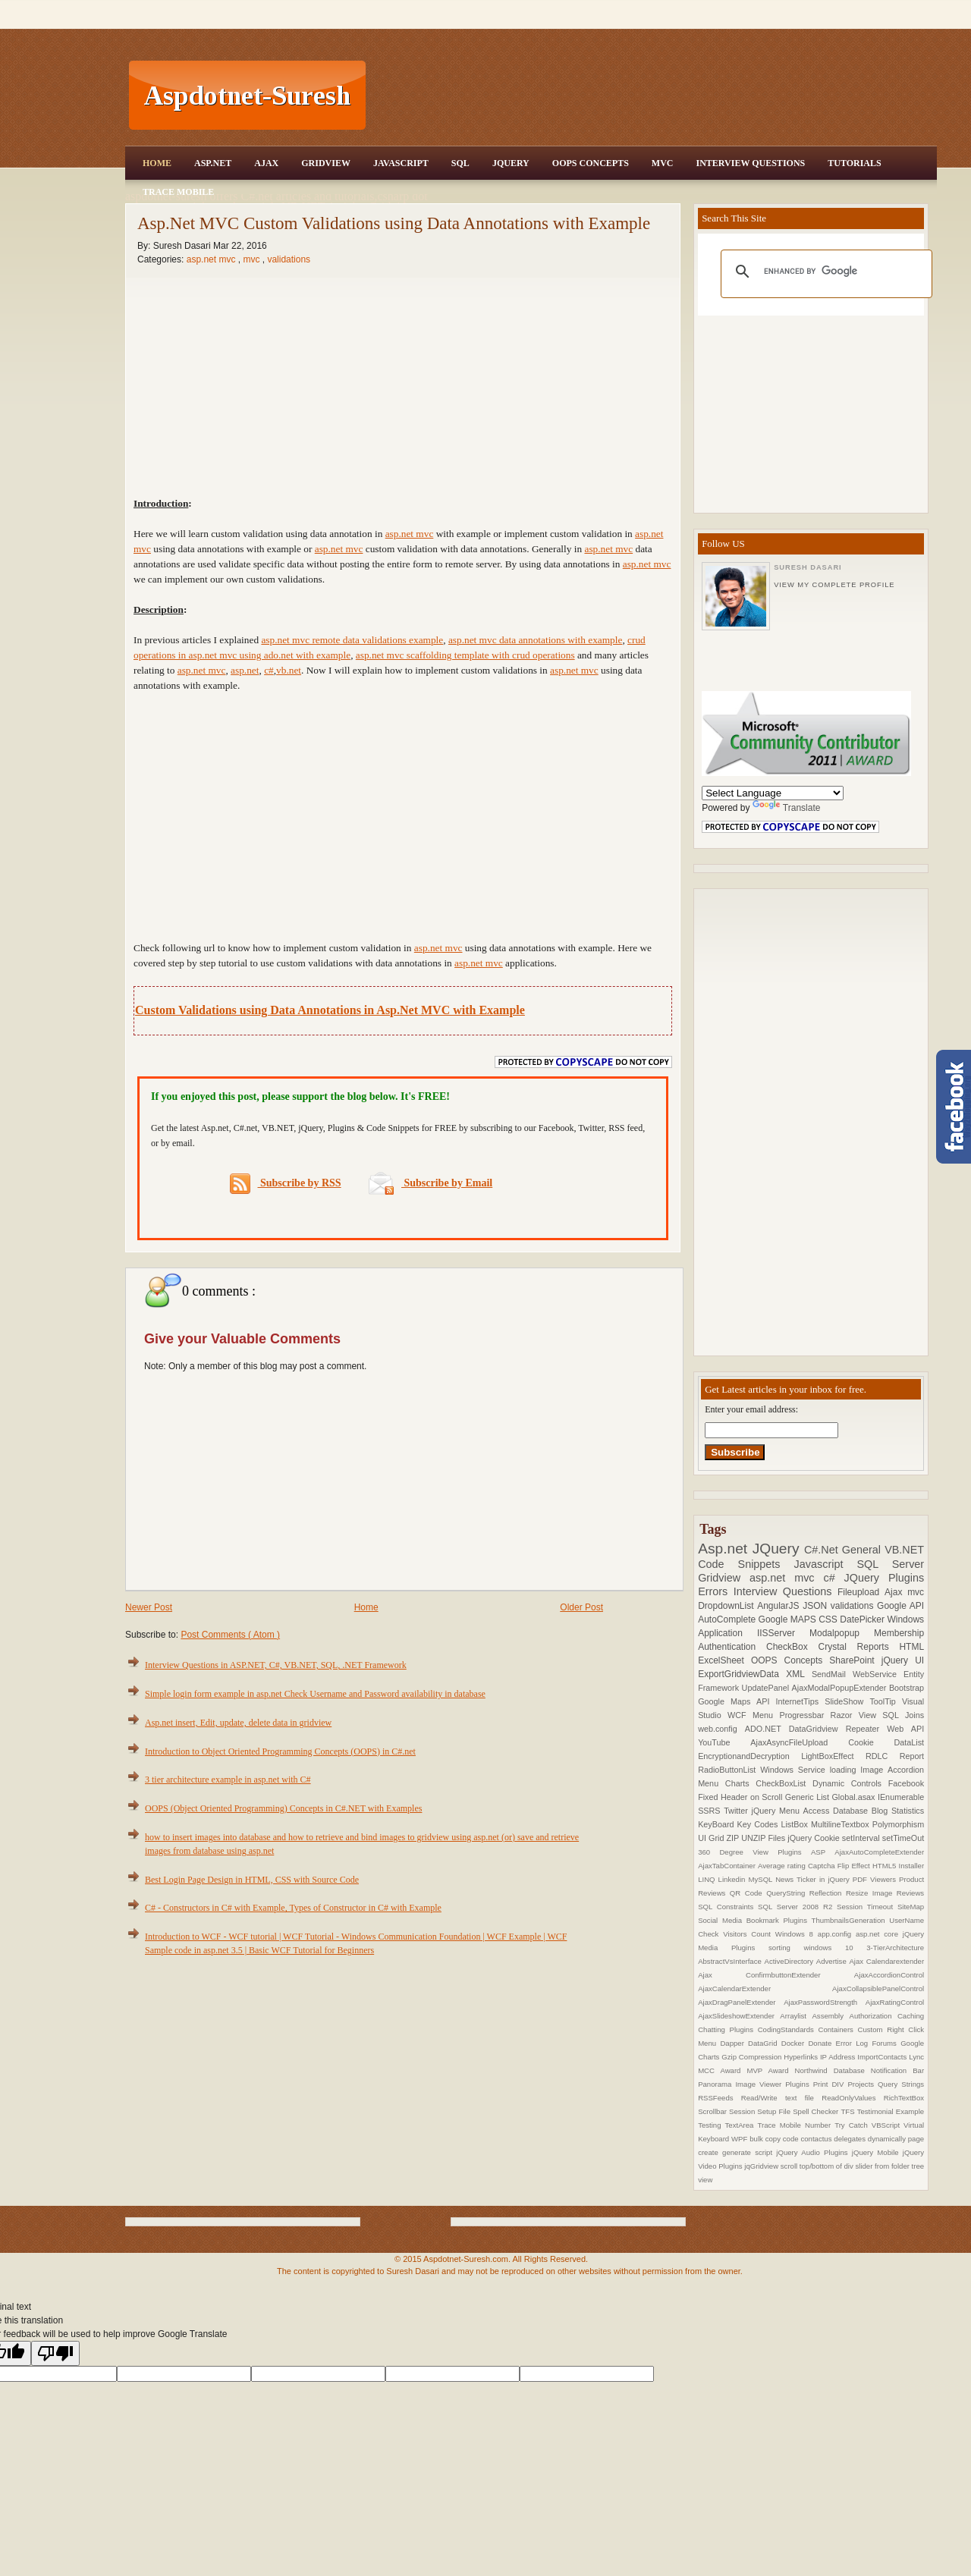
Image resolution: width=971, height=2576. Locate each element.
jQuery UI (902, 1660)
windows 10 (834, 1947)
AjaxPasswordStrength (825, 2002)
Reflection (827, 1893)
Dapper (734, 2043)
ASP (822, 1852)
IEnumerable (901, 1797)
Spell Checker (817, 2111)
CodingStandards (788, 2029)
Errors (716, 1591)
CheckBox (792, 1646)
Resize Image (871, 1893)
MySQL (761, 1879)
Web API (905, 1728)
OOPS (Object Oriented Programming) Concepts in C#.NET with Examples (283, 1808)
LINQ (708, 1879)
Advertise (833, 1961)
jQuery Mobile (877, 2152)
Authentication (732, 1646)
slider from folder (883, 2166)
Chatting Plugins (728, 2029)
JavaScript (401, 163)
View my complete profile (834, 585)
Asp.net (725, 1549)
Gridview (325, 163)
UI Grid (712, 1837)
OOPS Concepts (590, 163)
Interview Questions (750, 163)
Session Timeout (867, 1906)
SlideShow (847, 1701)
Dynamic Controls (850, 1783)
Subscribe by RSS (285, 1183)
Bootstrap (906, 1687)
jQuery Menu (777, 1810)
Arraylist (796, 2016)
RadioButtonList (729, 1769)
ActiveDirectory (790, 1961)
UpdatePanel (767, 1687)
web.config (721, 1728)
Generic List (808, 1797)
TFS (848, 2111)
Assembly (830, 2016)
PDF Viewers (876, 1879)
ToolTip (885, 1701)
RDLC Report (895, 1756)
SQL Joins (903, 1715)
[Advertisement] (653, 95)
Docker (795, 2043)
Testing (711, 2125)
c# (833, 1578)
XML (799, 1674)
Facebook (906, 1783)
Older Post (581, 1607)
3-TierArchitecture (895, 1947)
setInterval (862, 1837)
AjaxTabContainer (728, 1865)
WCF (740, 1715)
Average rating (783, 1865)
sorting (785, 1947)
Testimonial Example (890, 2111)
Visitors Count (749, 1934)
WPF (740, 2139)
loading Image (859, 1769)
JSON (817, 1606)
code (792, 2139)
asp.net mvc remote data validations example (352, 640)
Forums (886, 2043)
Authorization (873, 2016)
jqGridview (762, 2166)
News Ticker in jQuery (814, 1879)
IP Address (838, 2057)
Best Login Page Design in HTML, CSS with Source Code (252, 1879)
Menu (766, 1715)
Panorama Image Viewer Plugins (755, 2084)
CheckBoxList (784, 1783)
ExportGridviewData (742, 1674)
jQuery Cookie (814, 1837)
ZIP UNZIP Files (756, 1837)
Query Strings (901, 2084)
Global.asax (854, 1797)
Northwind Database (833, 2070)
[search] (824, 271)
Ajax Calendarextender (886, 1961)
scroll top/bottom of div (818, 2166)
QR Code (748, 1893)
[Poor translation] (55, 2353)
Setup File (775, 2111)
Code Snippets (745, 1564)
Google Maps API (736, 1701)
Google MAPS (789, 1619)
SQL (460, 163)
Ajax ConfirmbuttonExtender (776, 1975)
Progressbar (804, 1715)
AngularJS (780, 1606)
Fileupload (861, 1592)
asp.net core (879, 1934)
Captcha (822, 1865)
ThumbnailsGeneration (851, 1920)
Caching (910, 2016)
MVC (663, 163)
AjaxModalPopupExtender (840, 1687)
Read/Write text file (781, 2098)
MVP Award (770, 2070)
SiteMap (910, 1906)
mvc (252, 259)
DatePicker (863, 1619)
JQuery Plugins (884, 1578)
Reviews (910, 1893)
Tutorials (854, 163)
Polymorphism (898, 1824)
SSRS (711, 1810)
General (863, 1550)
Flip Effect (854, 1865)
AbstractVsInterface (731, 1961)
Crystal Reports (858, 1646)
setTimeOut (903, 1837)
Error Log (854, 2043)
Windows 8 (796, 1934)
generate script (749, 2152)
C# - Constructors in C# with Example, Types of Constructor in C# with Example (293, 1907)
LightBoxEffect (833, 1756)
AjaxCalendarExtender (765, 1988)
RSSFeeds (719, 2098)
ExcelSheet (724, 1660)
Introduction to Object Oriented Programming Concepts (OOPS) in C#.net (280, 1751)
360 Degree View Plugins (754, 1852)
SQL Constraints (728, 1906)
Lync (916, 2057)
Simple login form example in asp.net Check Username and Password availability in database (315, 1694)
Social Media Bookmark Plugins (754, 1920)
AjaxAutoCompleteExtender (879, 1852)
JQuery (510, 163)
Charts (740, 1783)
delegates (850, 2139)
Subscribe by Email (430, 1183)
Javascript (825, 1564)
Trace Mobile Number (795, 2125)
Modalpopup (841, 1633)
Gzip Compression (752, 2057)
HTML (911, 1646)
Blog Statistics (898, 1810)
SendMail (832, 1674)
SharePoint (855, 1660)
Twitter (737, 1810)
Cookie (871, 1742)
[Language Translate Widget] (773, 793)
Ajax (266, 163)
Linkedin (733, 1879)
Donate (821, 2043)
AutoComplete (728, 1619)
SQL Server (890, 1564)
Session (743, 2111)
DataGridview (817, 1728)
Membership (899, 1633)
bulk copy (766, 2139)
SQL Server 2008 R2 (797, 1906)
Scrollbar (713, 2111)
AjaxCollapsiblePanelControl (878, 1988)
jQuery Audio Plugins (813, 2152)
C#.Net (823, 1550)
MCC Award (722, 2070)
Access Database (837, 1810)
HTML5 (885, 1865)
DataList (909, 1742)
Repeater (867, 1728)
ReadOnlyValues (853, 2098)
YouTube (724, 1742)
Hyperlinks (802, 2057)
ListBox (795, 1824)
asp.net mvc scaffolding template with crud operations (465, 655)
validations (288, 259)
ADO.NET (767, 1728)
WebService (878, 1674)
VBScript (887, 2125)
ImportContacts (883, 2057)
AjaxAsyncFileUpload (799, 1742)
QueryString (787, 1893)
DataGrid (764, 2043)
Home (157, 163)
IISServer (783, 1633)
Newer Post (148, 1607)
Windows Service (794, 1769)
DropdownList (727, 1606)
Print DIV (830, 2084)
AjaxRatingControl (895, 2002)
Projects (862, 2084)
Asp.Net (212, 163)
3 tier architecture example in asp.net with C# (228, 1779)
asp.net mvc (212, 259)
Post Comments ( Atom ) (230, 1634)
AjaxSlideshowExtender (739, 2016)
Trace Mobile (178, 192)
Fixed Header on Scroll (741, 1797)
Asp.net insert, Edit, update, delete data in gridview (238, 1722)
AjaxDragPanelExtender (741, 2002)
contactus (817, 2139)
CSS (829, 1619)
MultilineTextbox (841, 1824)
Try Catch (853, 2125)
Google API (900, 1606)
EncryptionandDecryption (749, 1756)
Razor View (857, 1715)
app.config (837, 1934)
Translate (787, 808)
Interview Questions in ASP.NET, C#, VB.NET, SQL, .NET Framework (276, 1665)
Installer (912, 1865)
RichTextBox (904, 2098)
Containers (837, 2029)
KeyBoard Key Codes (739, 1824)
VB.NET (904, 1550)
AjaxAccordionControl (889, 1975)
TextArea (741, 2125)
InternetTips (800, 1701)
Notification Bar (897, 2070)
